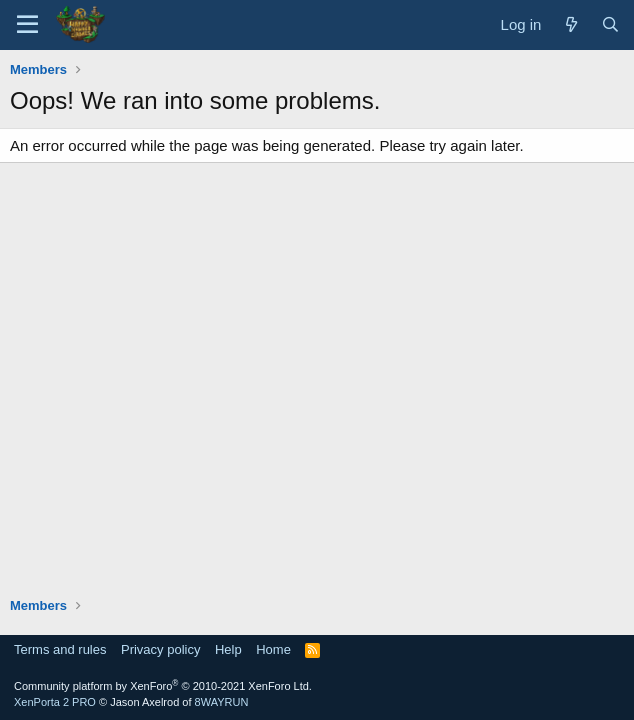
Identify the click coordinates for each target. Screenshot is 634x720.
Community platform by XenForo (163, 686)
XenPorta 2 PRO (55, 702)
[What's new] (570, 24)
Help (228, 649)
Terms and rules (60, 649)
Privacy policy (160, 649)
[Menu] (27, 25)
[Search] (610, 24)
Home (273, 649)
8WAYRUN (222, 702)
